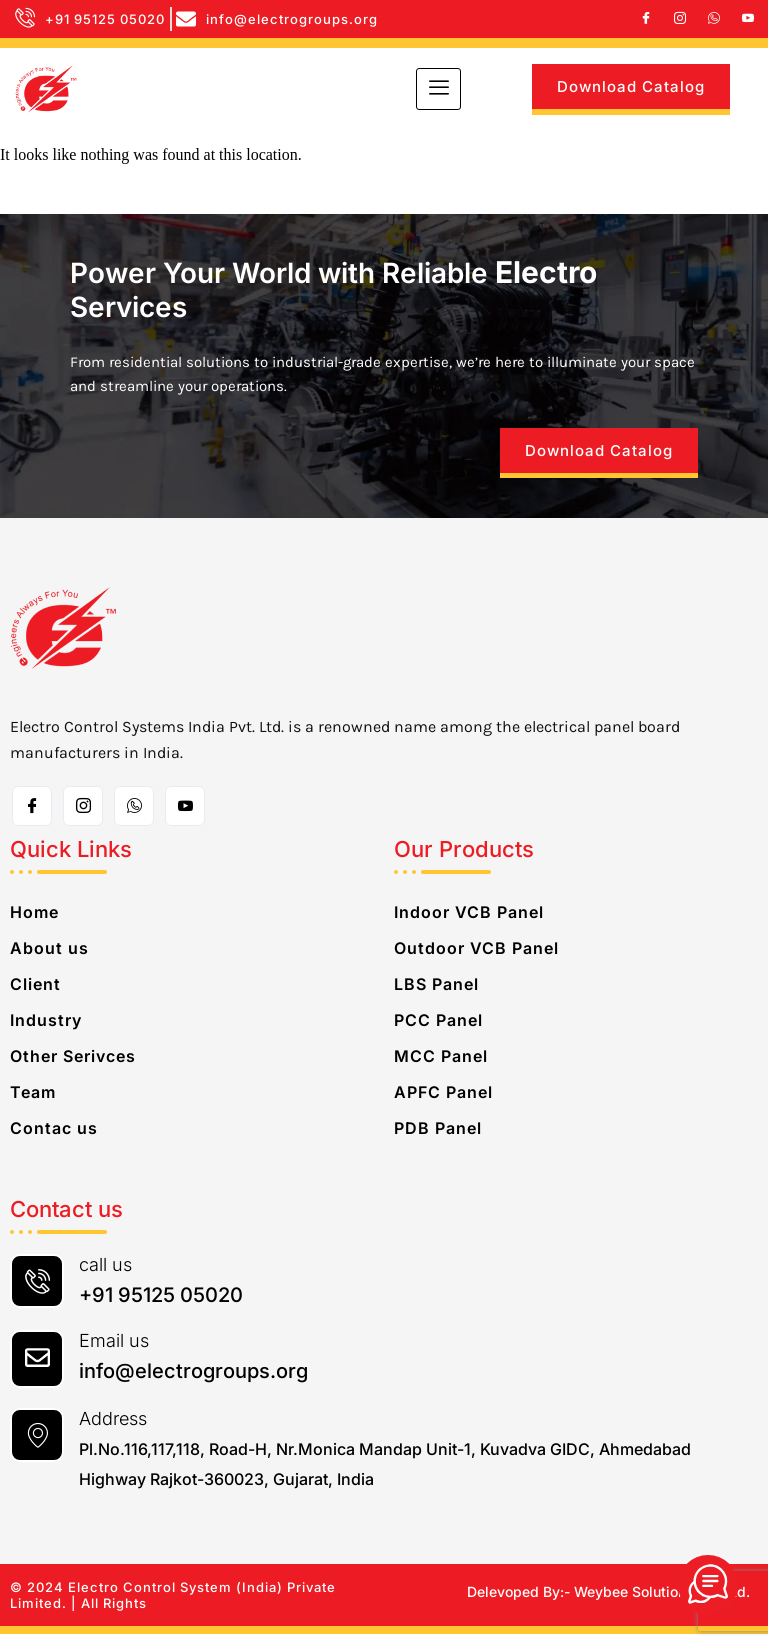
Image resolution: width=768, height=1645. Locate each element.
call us (105, 1275)
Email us (114, 1351)
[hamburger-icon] (438, 89)
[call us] (37, 1292)
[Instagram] (680, 19)
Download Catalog (631, 86)
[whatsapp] (714, 19)
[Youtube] (748, 19)
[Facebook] (646, 19)
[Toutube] (185, 817)
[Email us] (37, 1370)
